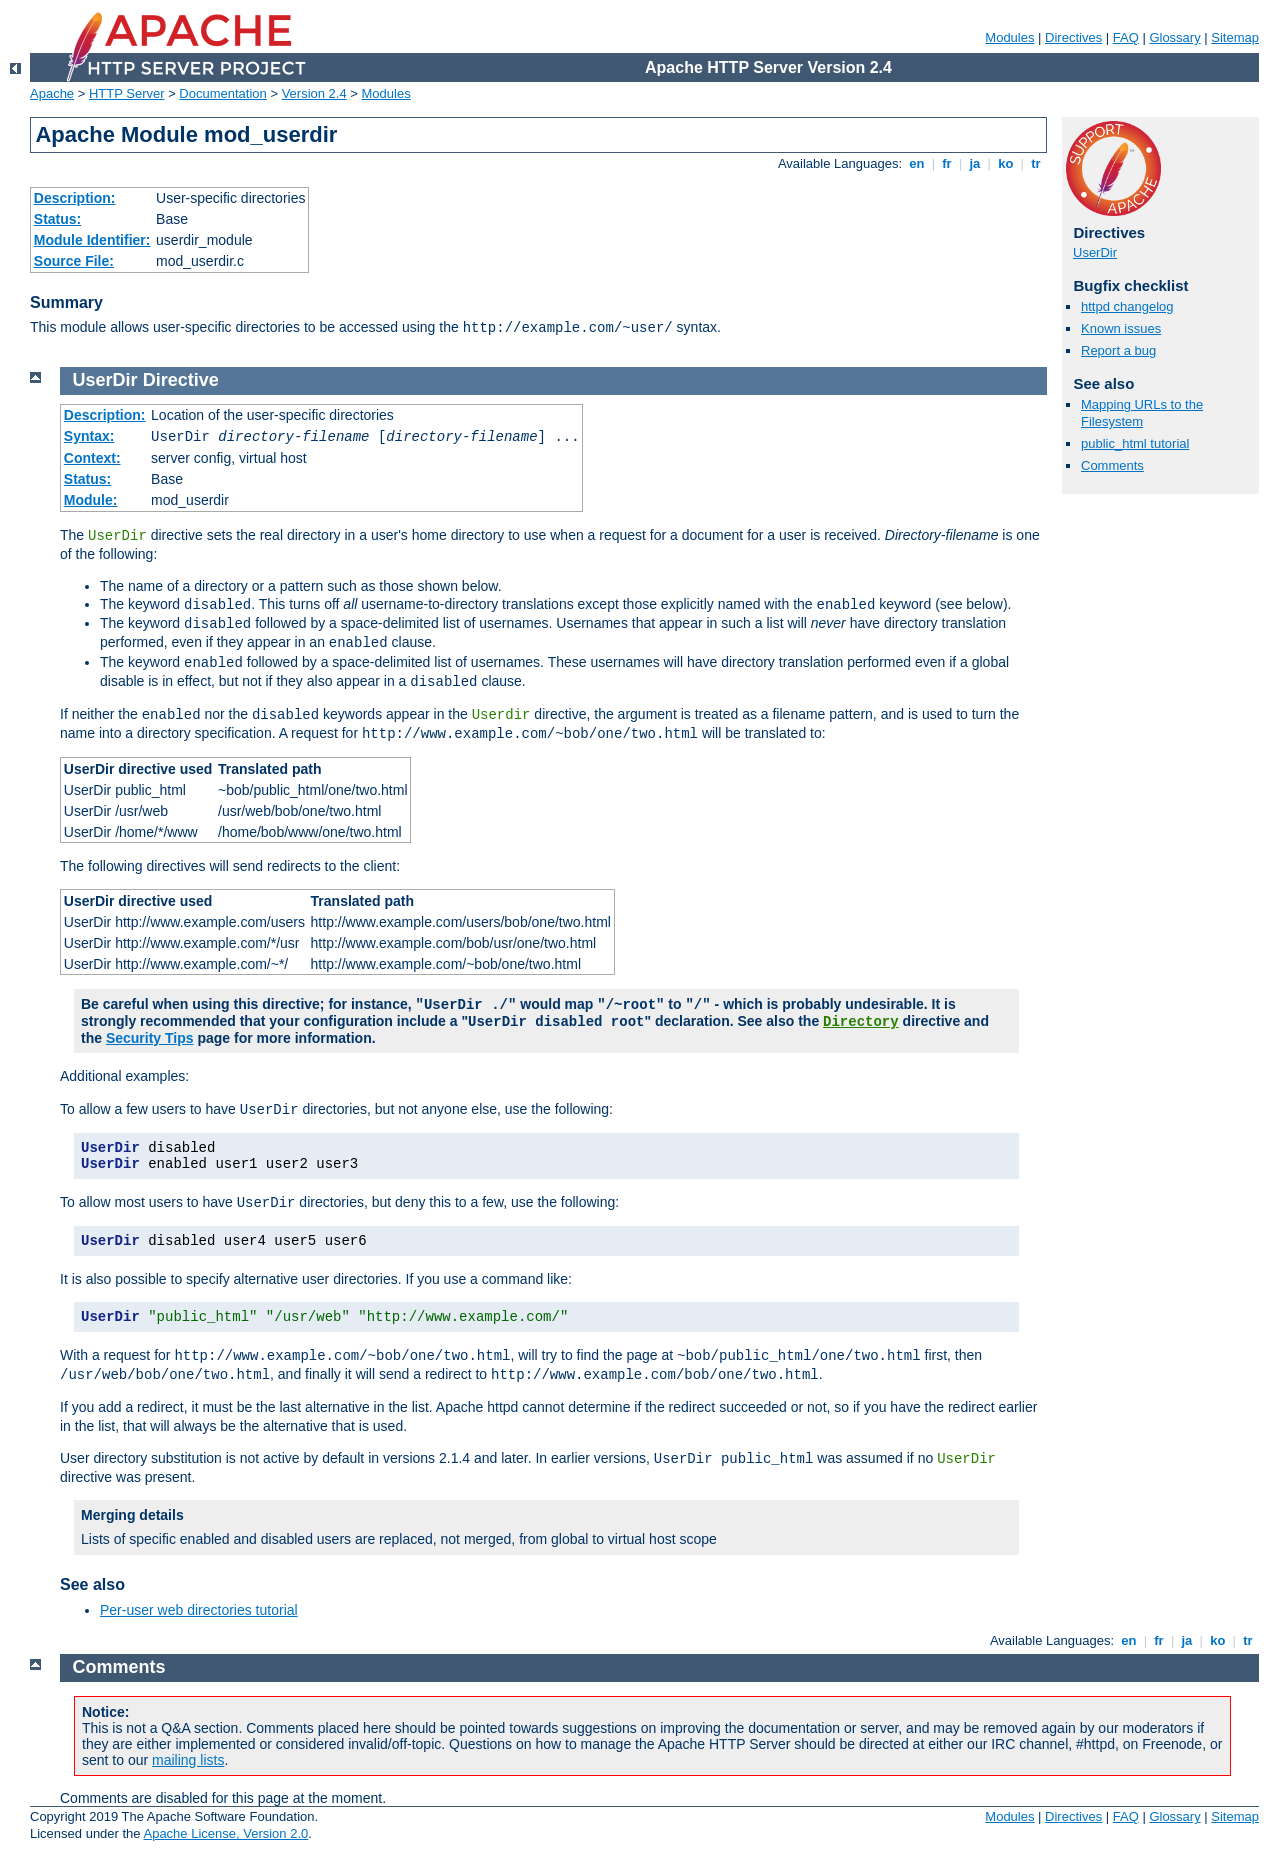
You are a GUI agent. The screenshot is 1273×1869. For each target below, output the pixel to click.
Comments (1112, 465)
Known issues (1121, 328)
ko (1006, 163)
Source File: (74, 261)
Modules (1009, 37)
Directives (1073, 37)
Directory (861, 1022)
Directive (181, 380)
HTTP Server (127, 93)
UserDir (1095, 252)
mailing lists (188, 1760)
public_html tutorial (1135, 443)
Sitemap (1235, 37)
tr (1036, 163)
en (917, 163)
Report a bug (1118, 350)
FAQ (1126, 37)
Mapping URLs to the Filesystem (1142, 413)
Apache (52, 93)
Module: (91, 500)
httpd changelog (1127, 306)
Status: (57, 219)
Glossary (1174, 37)
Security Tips (150, 1038)
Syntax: (89, 436)
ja (975, 163)
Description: (75, 198)
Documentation (222, 93)
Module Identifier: (92, 240)
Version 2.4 (314, 93)
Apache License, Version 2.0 (225, 1833)
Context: (92, 458)
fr (947, 163)
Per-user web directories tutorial (199, 1610)
